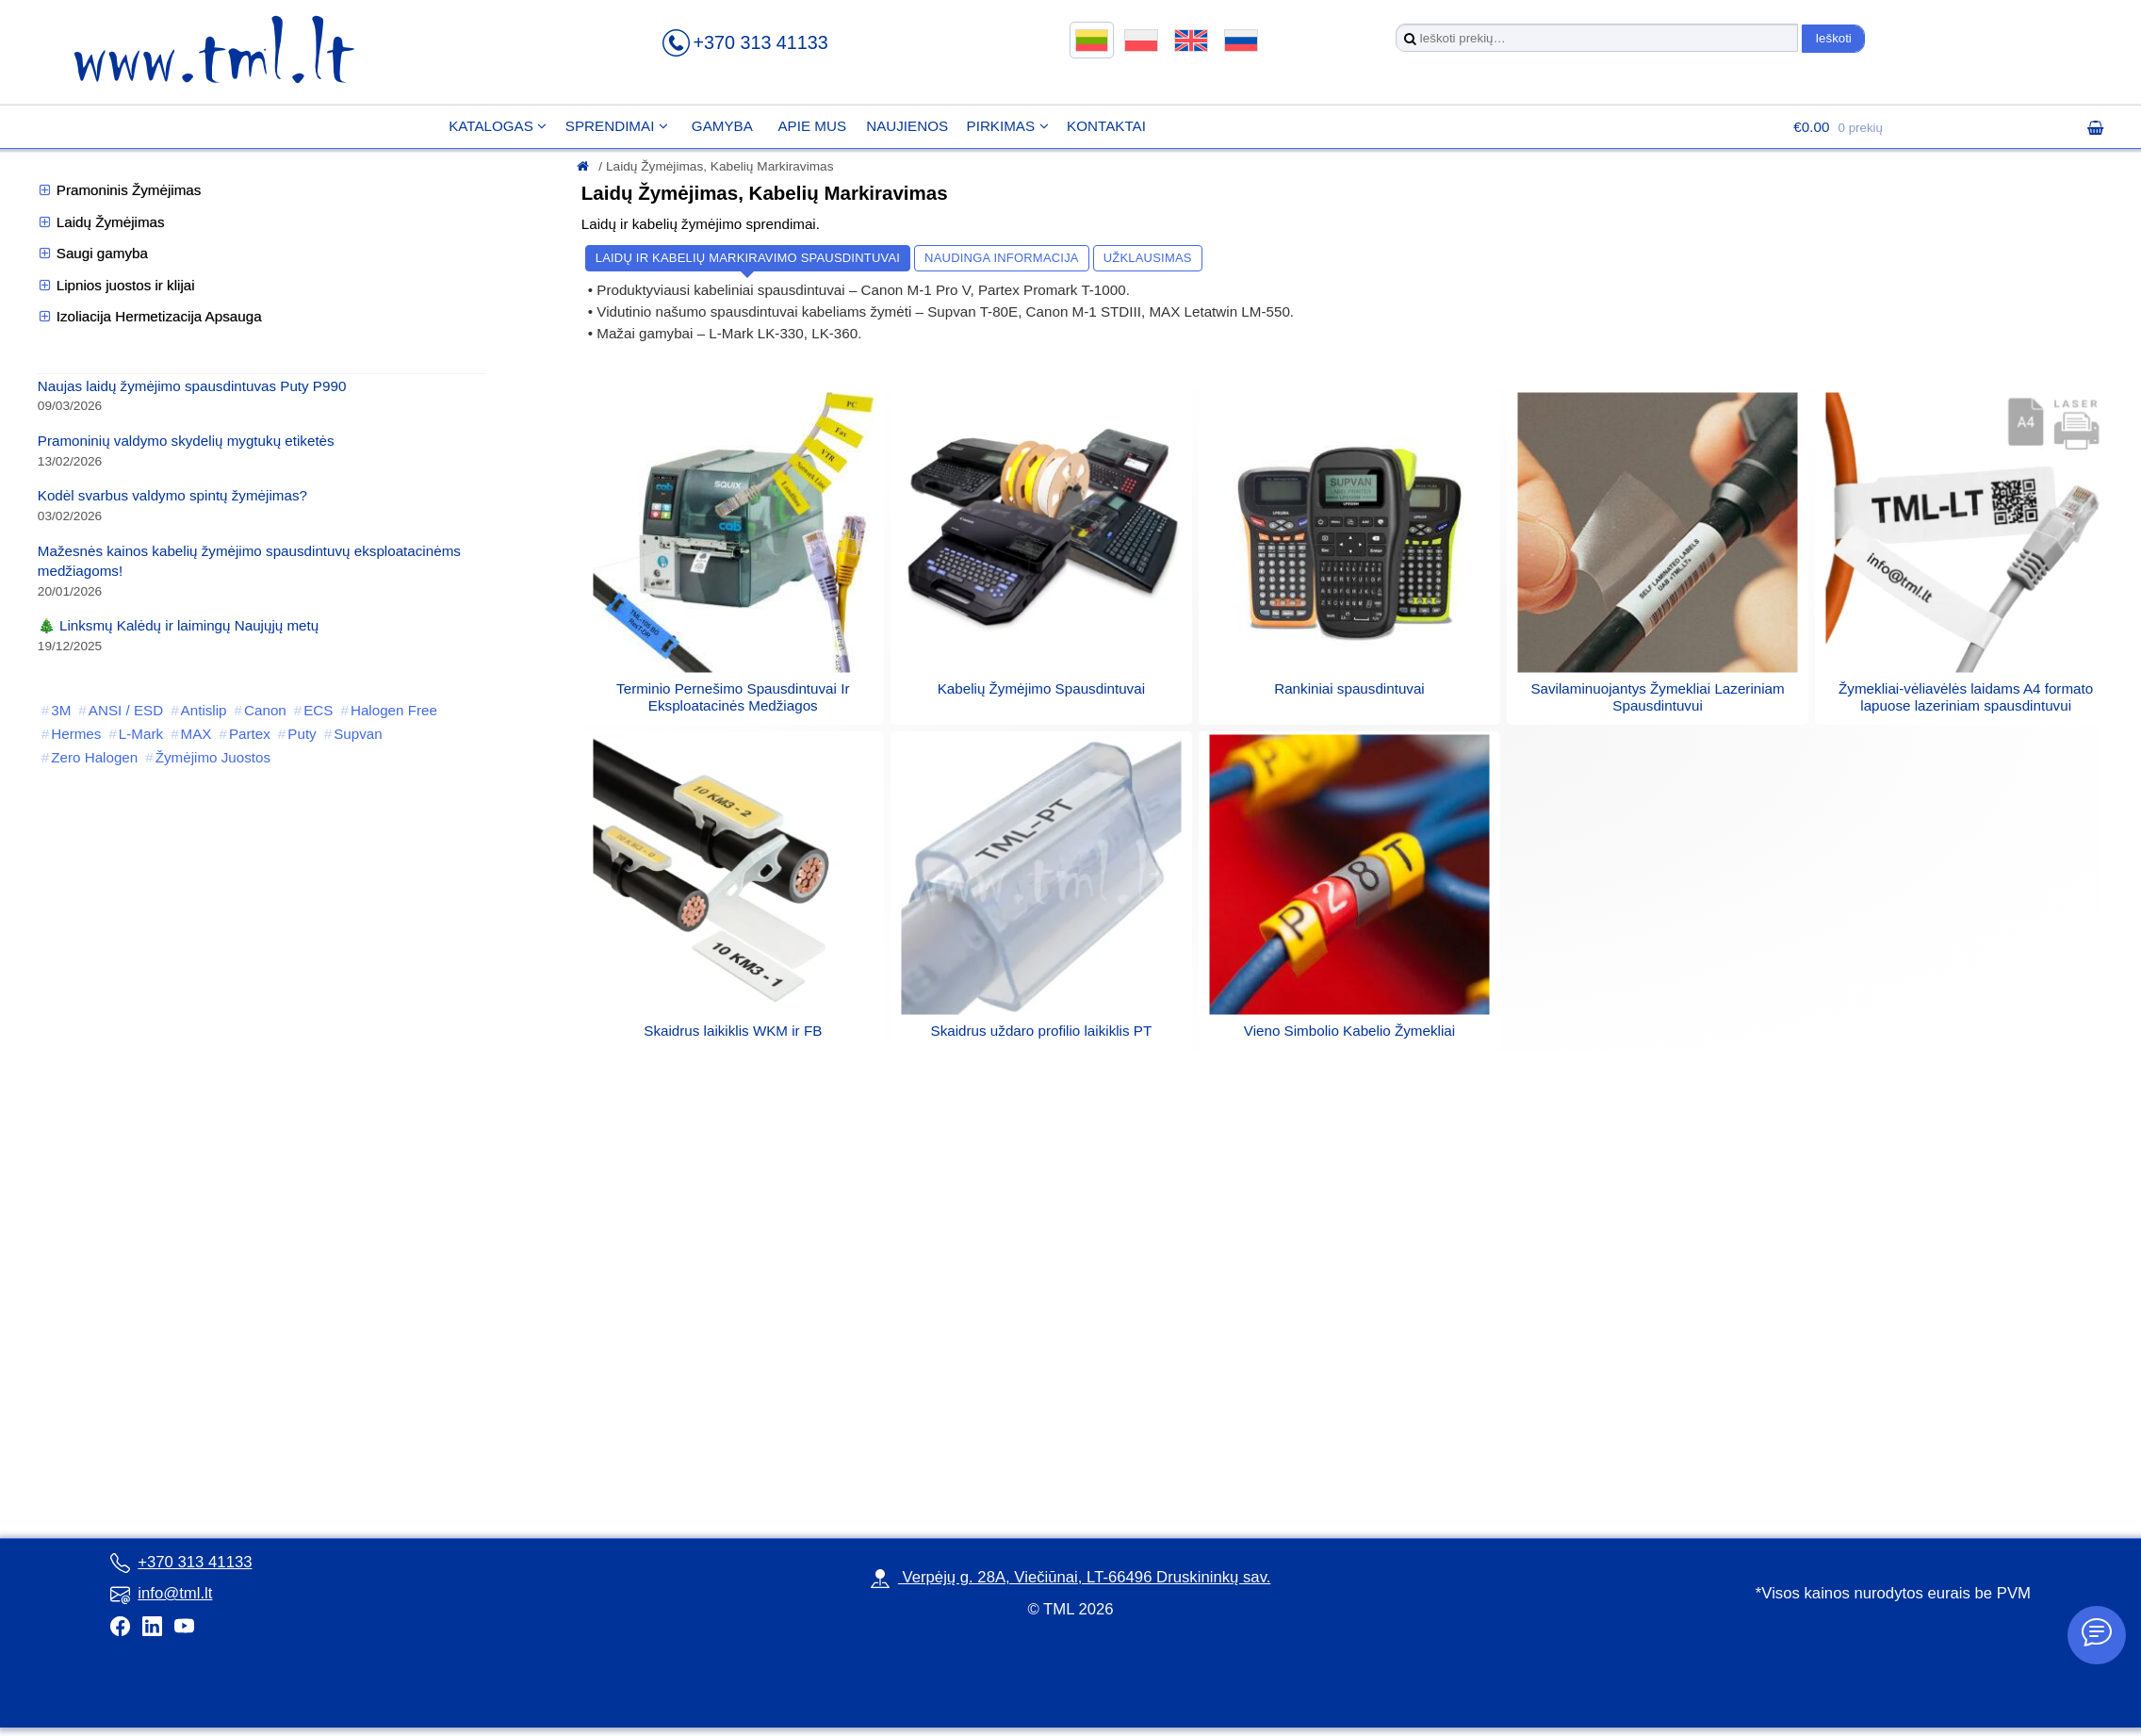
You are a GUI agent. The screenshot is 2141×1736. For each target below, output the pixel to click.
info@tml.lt (161, 1593)
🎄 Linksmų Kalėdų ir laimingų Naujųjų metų (178, 625)
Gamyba (710, 126)
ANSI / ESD (126, 710)
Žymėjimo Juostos (212, 757)
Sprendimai (598, 126)
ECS (318, 710)
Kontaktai (1094, 126)
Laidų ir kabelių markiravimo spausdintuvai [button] (748, 258)
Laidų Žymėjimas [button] (101, 222)
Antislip (204, 710)
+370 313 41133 (760, 42)
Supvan (358, 734)
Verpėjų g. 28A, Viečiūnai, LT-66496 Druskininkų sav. (1071, 1577)
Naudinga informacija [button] (1001, 258)
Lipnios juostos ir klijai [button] (116, 285)
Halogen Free (394, 710)
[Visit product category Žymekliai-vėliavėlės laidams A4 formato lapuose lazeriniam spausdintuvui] (1966, 688)
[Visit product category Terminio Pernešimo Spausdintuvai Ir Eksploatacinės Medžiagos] (733, 688)
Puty (301, 734)
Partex (249, 734)
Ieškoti (1833, 38)
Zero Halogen (94, 757)
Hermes (76, 734)
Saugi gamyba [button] (93, 253)
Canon (265, 710)
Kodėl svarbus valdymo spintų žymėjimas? (172, 495)
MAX (196, 734)
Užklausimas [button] (1147, 258)
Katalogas (478, 126)
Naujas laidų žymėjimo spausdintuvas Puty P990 (192, 386)
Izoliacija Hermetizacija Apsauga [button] (150, 316)
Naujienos (895, 126)
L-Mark (141, 734)
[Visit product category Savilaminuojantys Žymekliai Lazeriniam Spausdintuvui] (1657, 688)
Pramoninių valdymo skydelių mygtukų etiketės (186, 441)
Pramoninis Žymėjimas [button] (120, 190)
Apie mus (799, 126)
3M (61, 710)
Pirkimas (988, 126)
